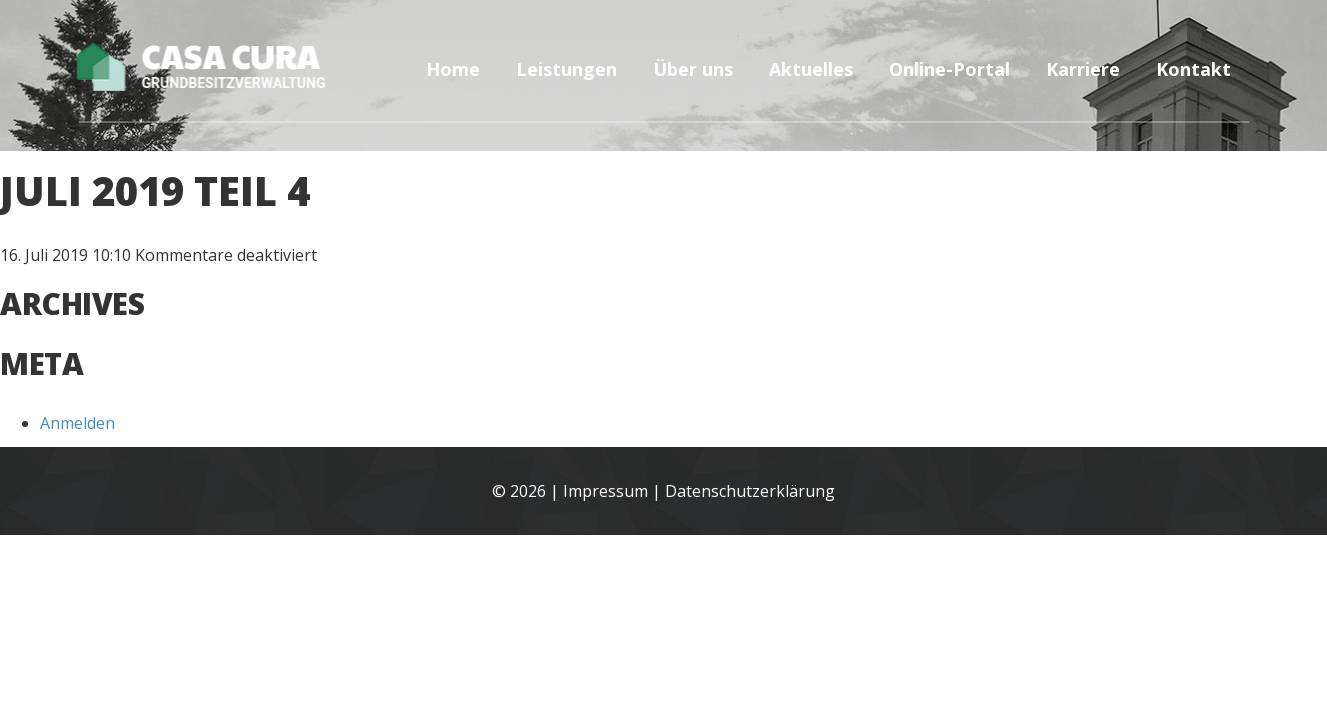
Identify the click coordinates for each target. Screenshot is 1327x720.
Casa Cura (226, 65)
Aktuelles (811, 69)
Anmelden (77, 423)
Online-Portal (949, 69)
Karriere (1083, 69)
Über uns (693, 69)
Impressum (605, 491)
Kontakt (1193, 69)
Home (453, 69)
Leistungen (566, 69)
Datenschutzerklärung (750, 491)
